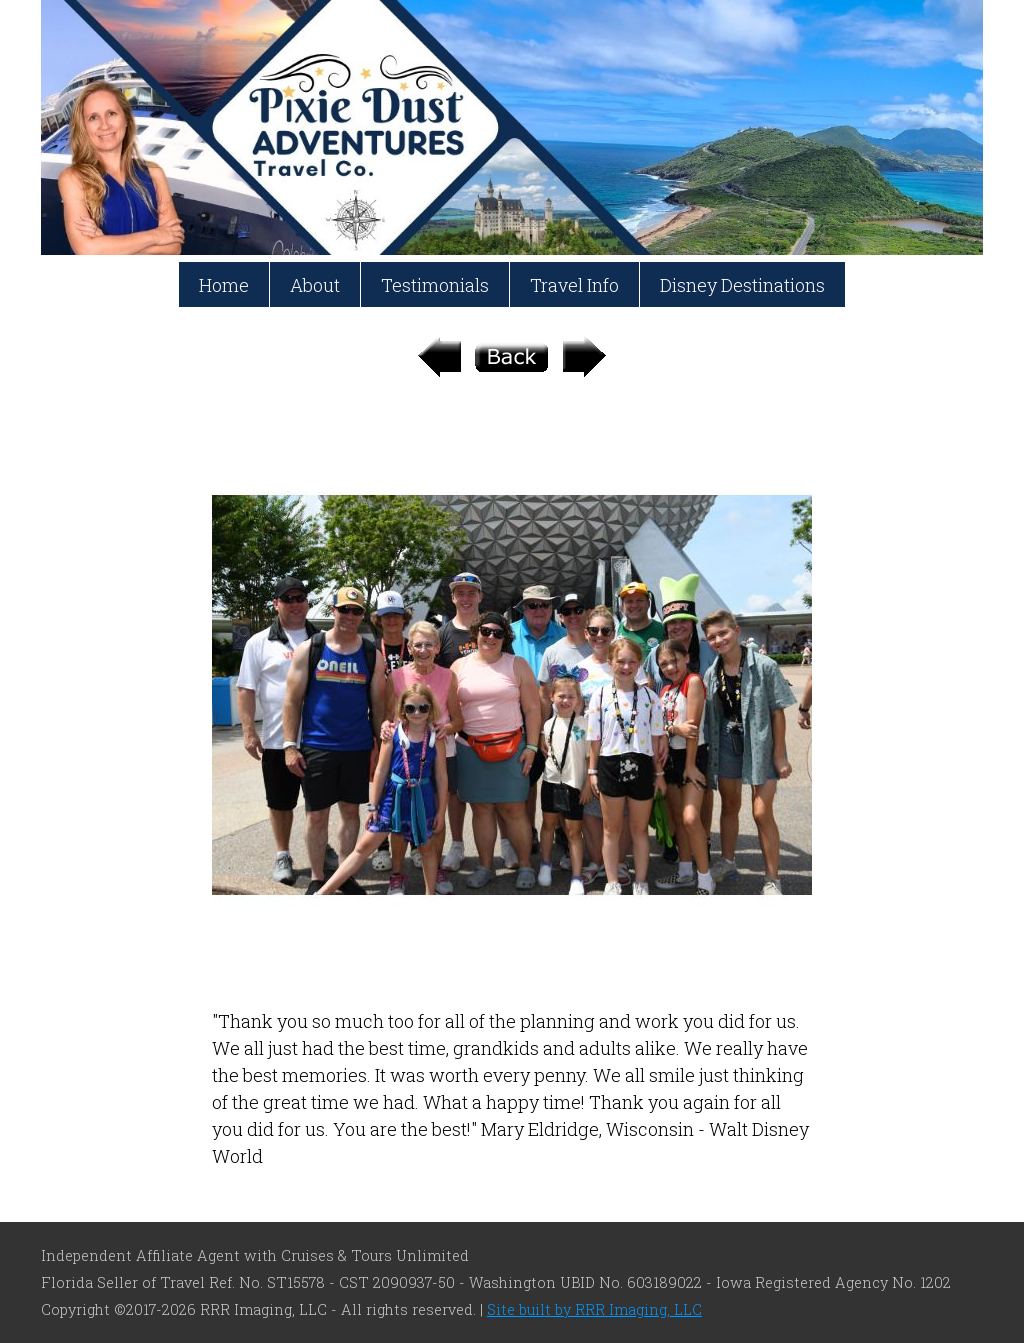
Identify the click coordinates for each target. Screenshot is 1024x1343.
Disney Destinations (742, 285)
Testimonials (435, 285)
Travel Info (574, 285)
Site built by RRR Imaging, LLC (594, 1309)
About (315, 285)
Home (224, 285)
